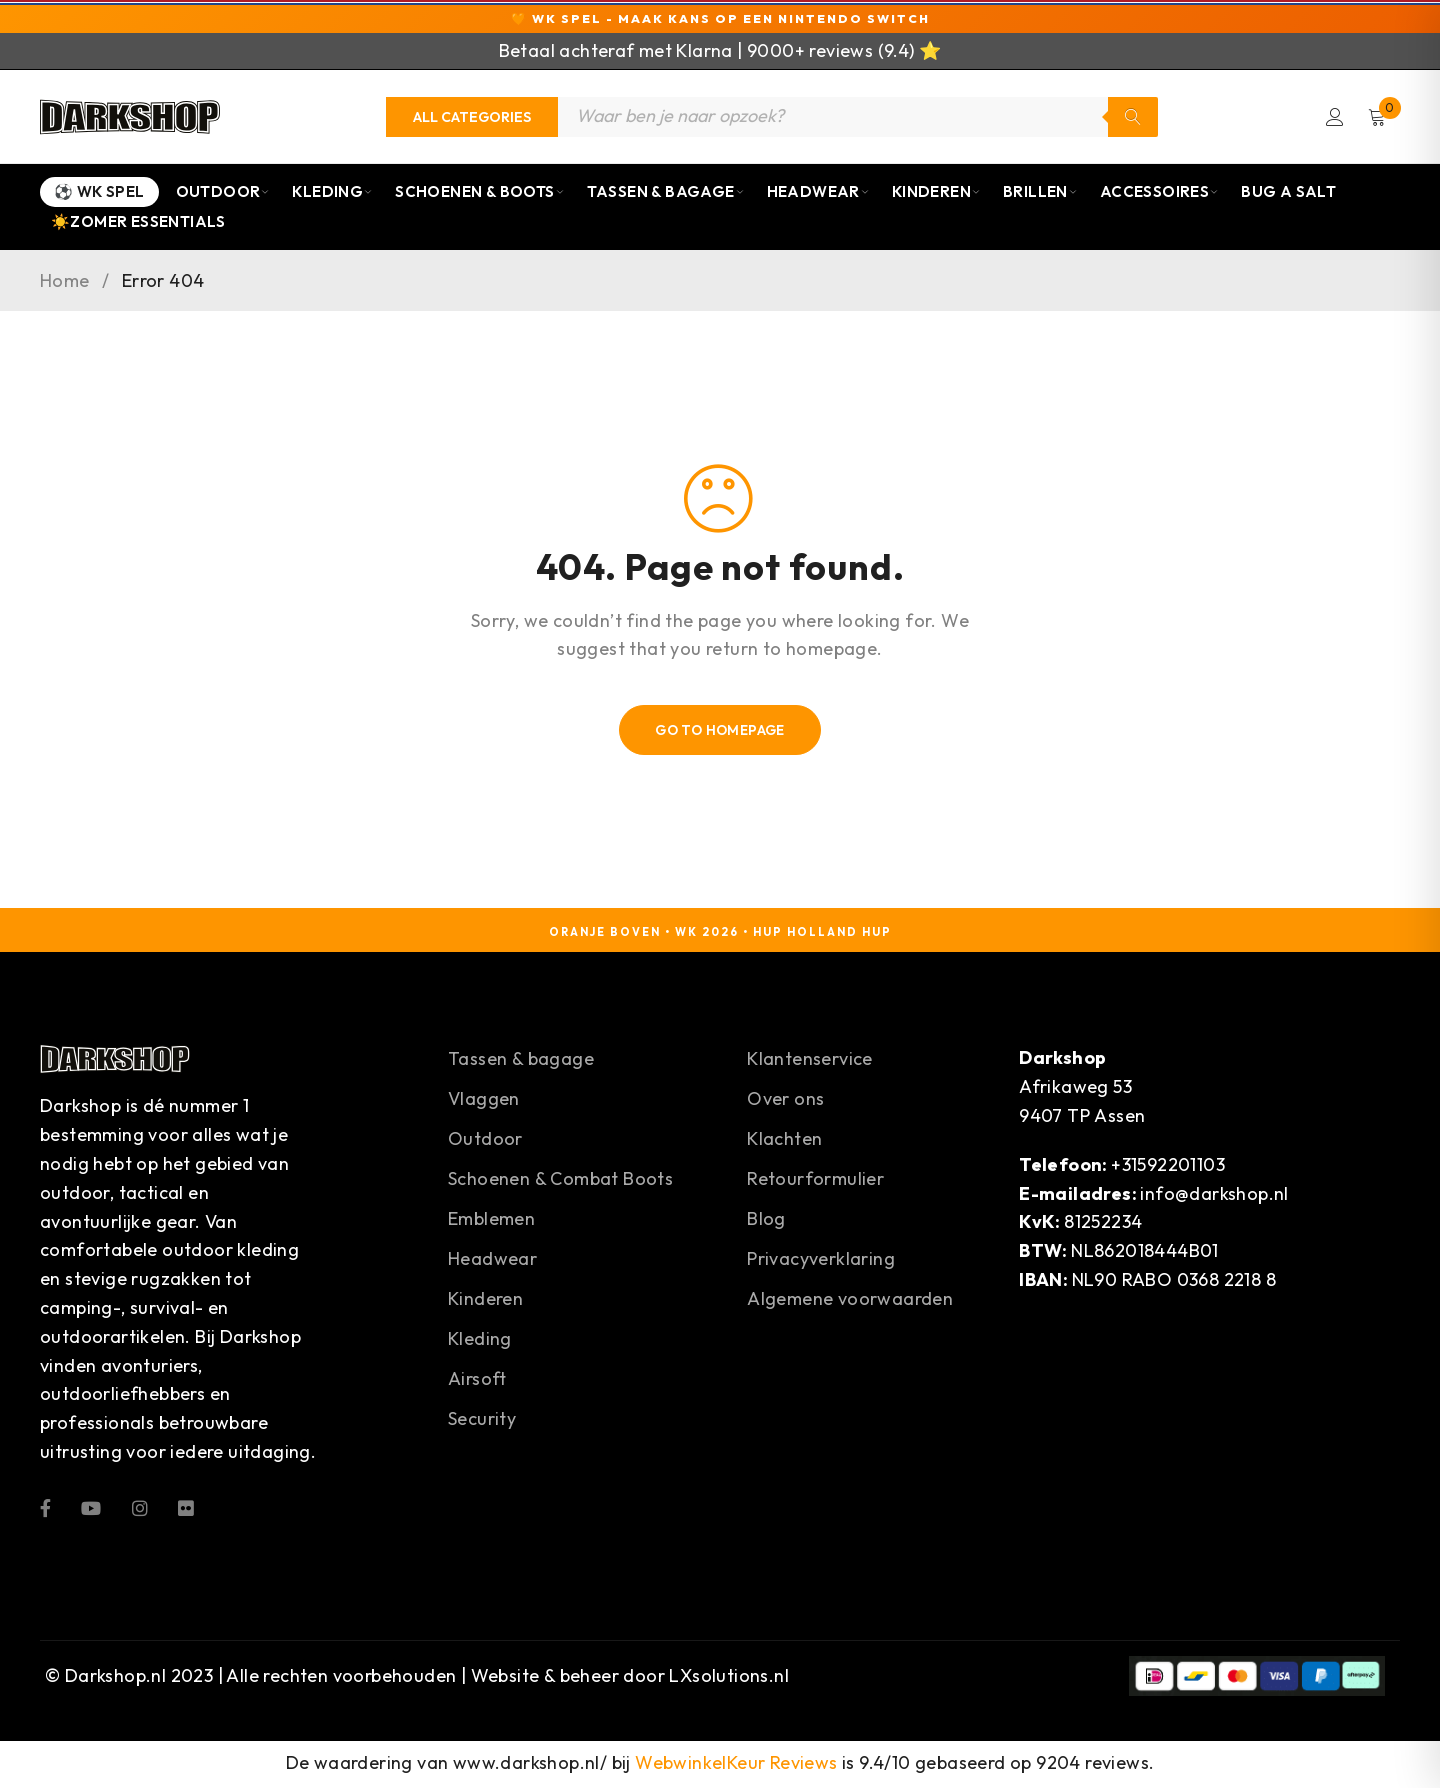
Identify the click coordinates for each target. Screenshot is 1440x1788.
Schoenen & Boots (479, 194)
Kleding (332, 194)
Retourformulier (815, 1181)
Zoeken (1133, 118)
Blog (766, 1221)
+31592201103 (1168, 1166)
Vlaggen (484, 1101)
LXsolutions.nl (729, 1678)
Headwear (818, 194)
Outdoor (223, 194)
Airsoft (477, 1381)
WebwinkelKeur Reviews (736, 1765)
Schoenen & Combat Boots (560, 1181)
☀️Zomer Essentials (138, 224)
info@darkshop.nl (1214, 1195)
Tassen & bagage (521, 1061)
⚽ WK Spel (99, 194)
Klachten (784, 1141)
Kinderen (936, 194)
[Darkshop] (130, 118)
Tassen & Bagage (666, 194)
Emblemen (491, 1221)
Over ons (785, 1101)
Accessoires (1159, 194)
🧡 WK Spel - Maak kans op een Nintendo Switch (720, 18)
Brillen (1040, 194)
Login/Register (1333, 118)
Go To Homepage (720, 733)
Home (65, 284)
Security (482, 1421)
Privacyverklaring (821, 1261)
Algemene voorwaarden (850, 1301)
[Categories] (472, 118)
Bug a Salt (1288, 194)
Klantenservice (810, 1061)
